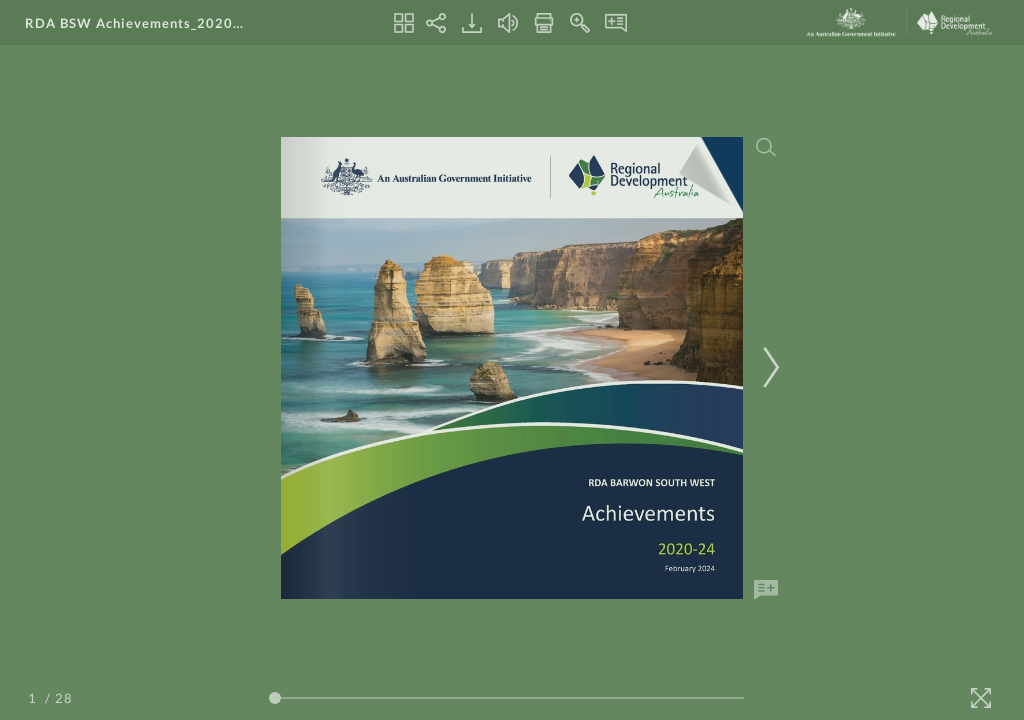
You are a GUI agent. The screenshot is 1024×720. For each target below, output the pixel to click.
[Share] (436, 23)
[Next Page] (768, 367)
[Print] (544, 23)
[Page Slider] (506, 698)
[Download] (472, 23)
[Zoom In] (580, 23)
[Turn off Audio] (508, 23)
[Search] (766, 147)
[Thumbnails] (404, 23)
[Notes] (616, 23)
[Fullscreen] (981, 698)
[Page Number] (35, 698)
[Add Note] (766, 590)
